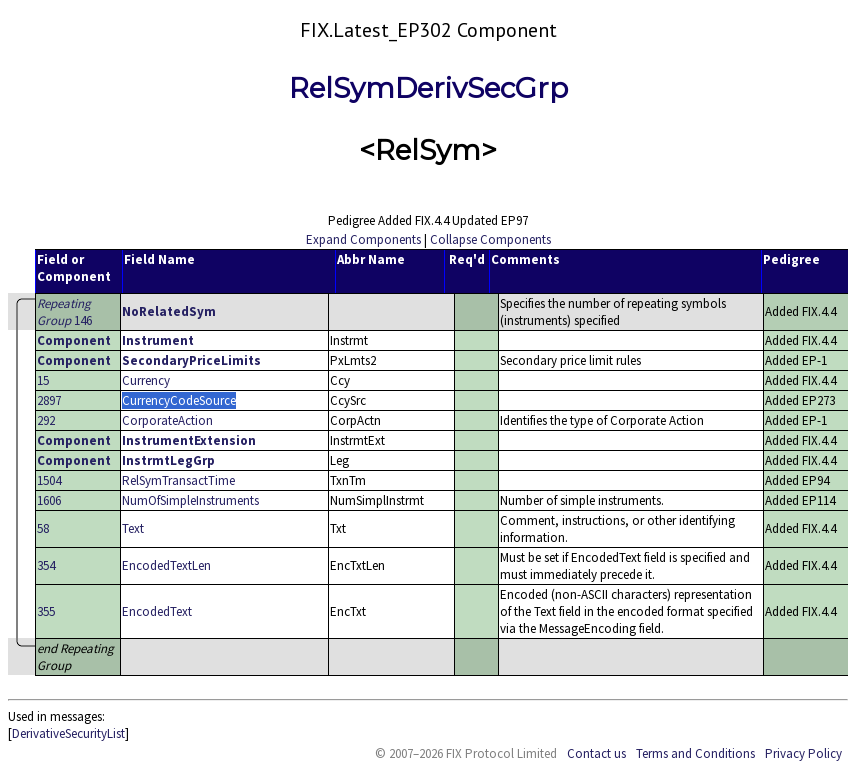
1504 (49, 480)
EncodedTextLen (166, 565)
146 (64, 312)
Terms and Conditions (695, 753)
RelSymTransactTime (178, 480)
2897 (49, 400)
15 (43, 380)
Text (133, 528)
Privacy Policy (803, 753)
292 (46, 420)
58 (43, 528)
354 (46, 565)
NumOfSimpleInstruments (190, 500)
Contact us (596, 753)
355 (46, 611)
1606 (49, 500)
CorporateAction (167, 420)
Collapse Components (490, 239)
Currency (146, 380)
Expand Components (363, 239)
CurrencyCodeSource (179, 400)
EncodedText (157, 611)
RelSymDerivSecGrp (428, 88)
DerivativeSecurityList (68, 733)
